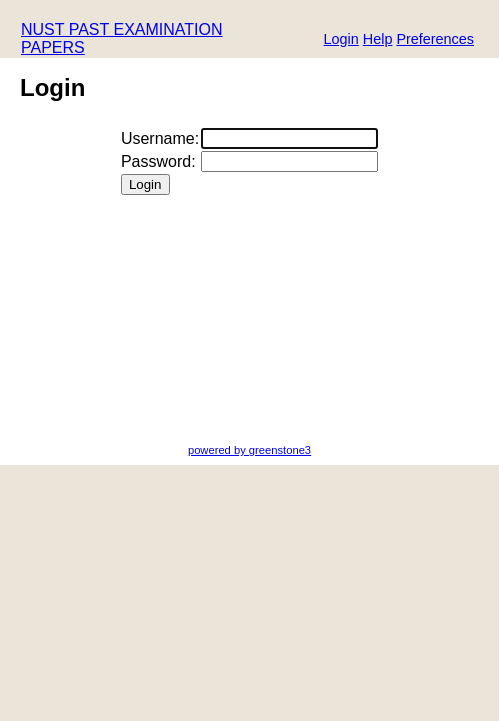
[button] (435, 40)
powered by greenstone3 (249, 450)
